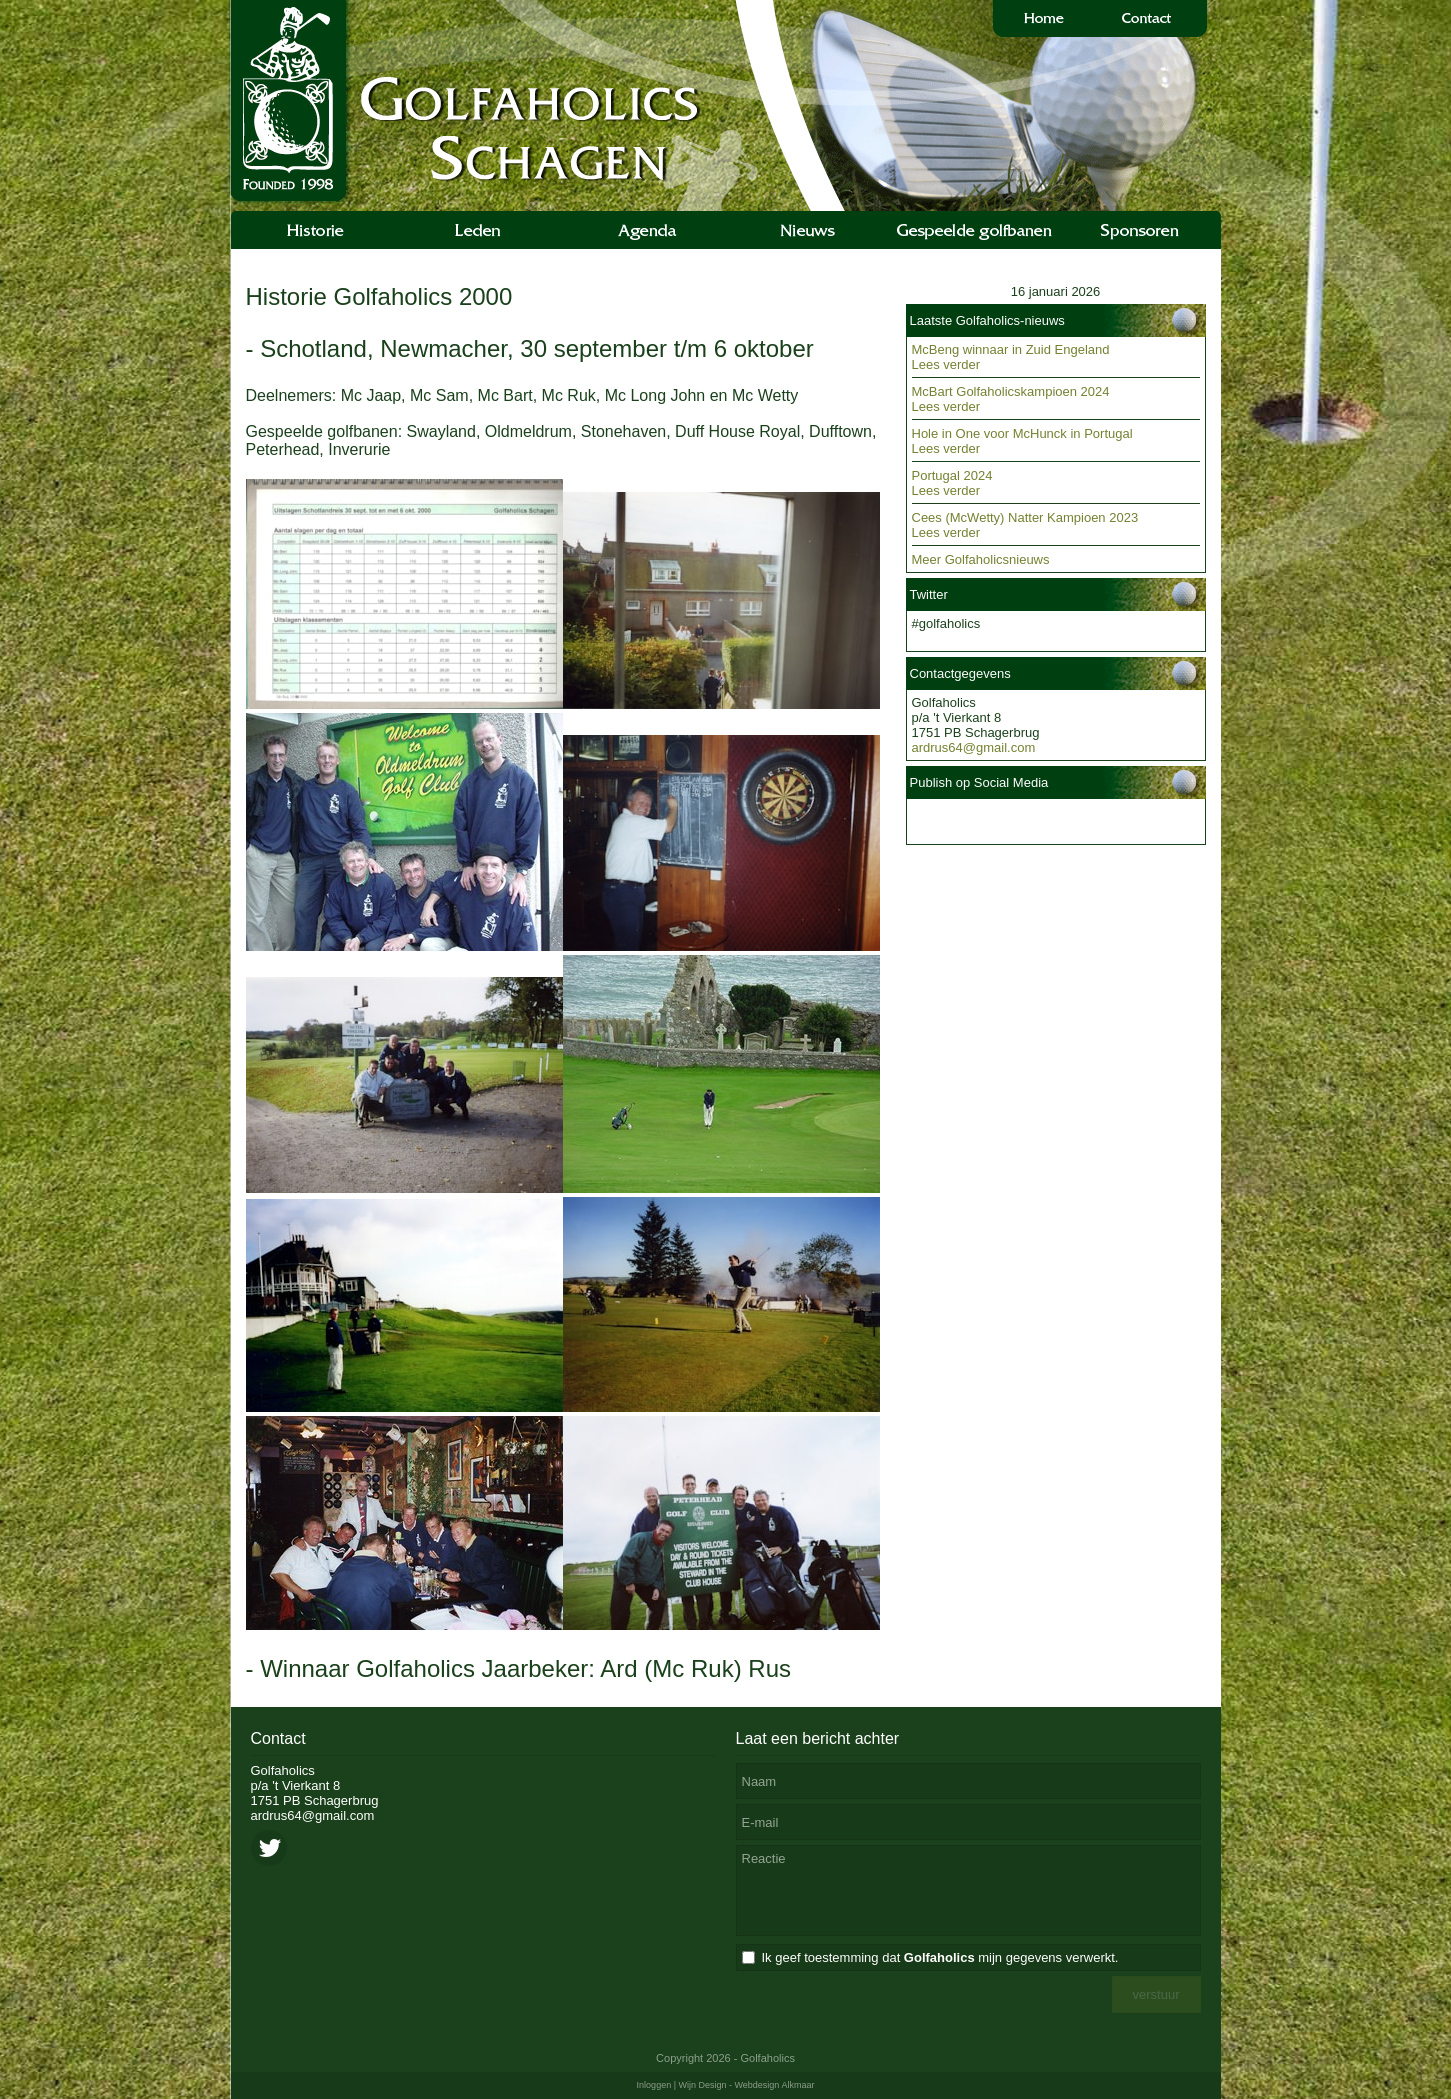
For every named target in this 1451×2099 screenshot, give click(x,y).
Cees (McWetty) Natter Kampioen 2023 (1025, 517)
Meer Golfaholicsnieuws (981, 559)
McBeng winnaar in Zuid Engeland (1011, 349)
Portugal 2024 (952, 475)
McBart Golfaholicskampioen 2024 (1011, 391)
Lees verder (946, 364)
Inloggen (654, 2085)
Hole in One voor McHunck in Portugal (1022, 433)
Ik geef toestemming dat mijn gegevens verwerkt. (940, 1957)
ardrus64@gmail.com (974, 747)
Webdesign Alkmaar (775, 2085)
